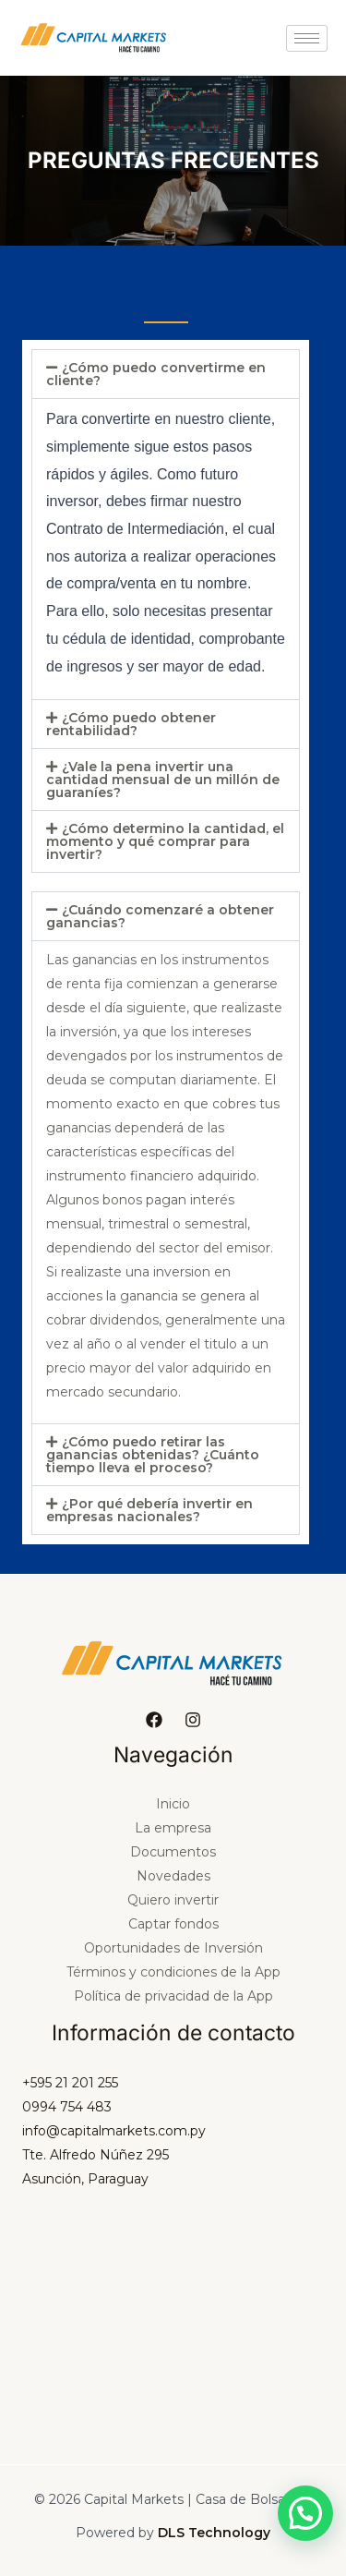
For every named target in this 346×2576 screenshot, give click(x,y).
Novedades (173, 1876)
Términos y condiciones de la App (173, 1972)
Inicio (173, 1804)
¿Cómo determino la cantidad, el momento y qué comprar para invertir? (165, 841)
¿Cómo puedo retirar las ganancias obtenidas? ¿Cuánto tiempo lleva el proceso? (152, 1454)
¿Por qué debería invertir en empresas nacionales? (149, 1510)
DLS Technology (214, 2532)
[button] (165, 374)
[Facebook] (154, 1719)
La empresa (173, 1828)
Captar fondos (173, 1924)
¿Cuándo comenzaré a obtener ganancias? (160, 916)
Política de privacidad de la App (173, 1996)
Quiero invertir (173, 1900)
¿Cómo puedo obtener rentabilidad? (131, 724)
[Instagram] (193, 1719)
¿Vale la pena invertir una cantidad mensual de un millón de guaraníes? (163, 779)
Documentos (173, 1852)
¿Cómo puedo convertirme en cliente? (156, 374)
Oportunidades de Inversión (173, 1948)
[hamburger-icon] (307, 38)
